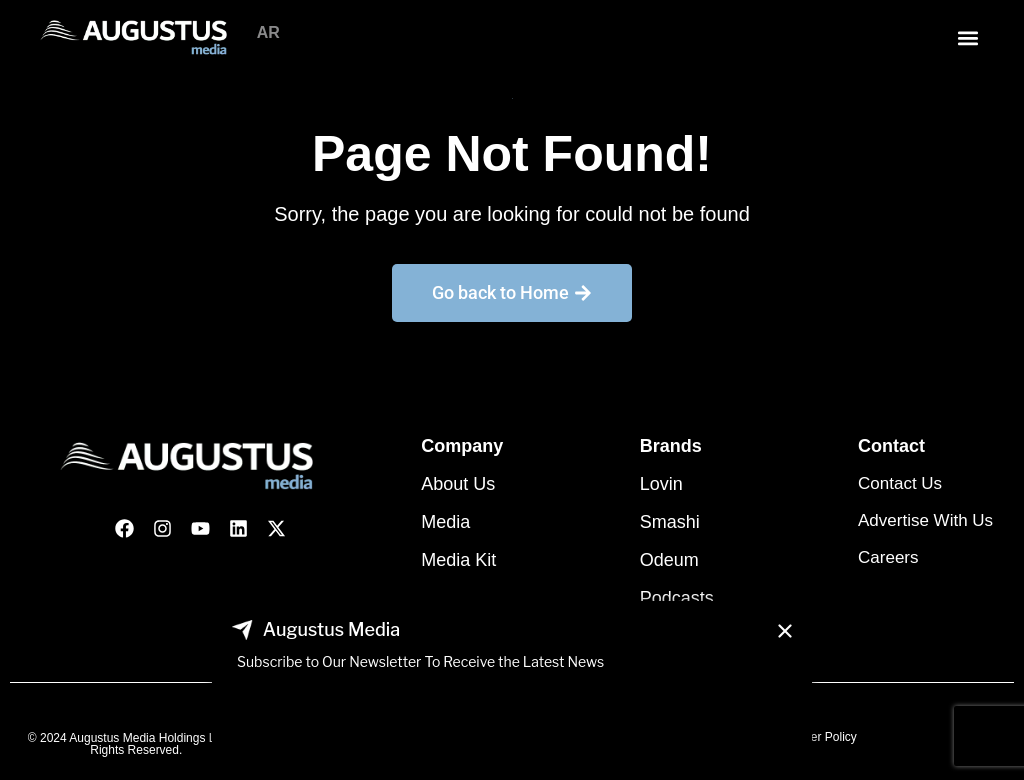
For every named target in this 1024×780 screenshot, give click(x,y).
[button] (967, 37)
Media (445, 522)
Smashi (670, 522)
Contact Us (900, 483)
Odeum (669, 560)
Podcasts (677, 598)
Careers (888, 557)
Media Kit (458, 560)
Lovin (661, 484)
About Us (458, 484)
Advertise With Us (925, 520)
